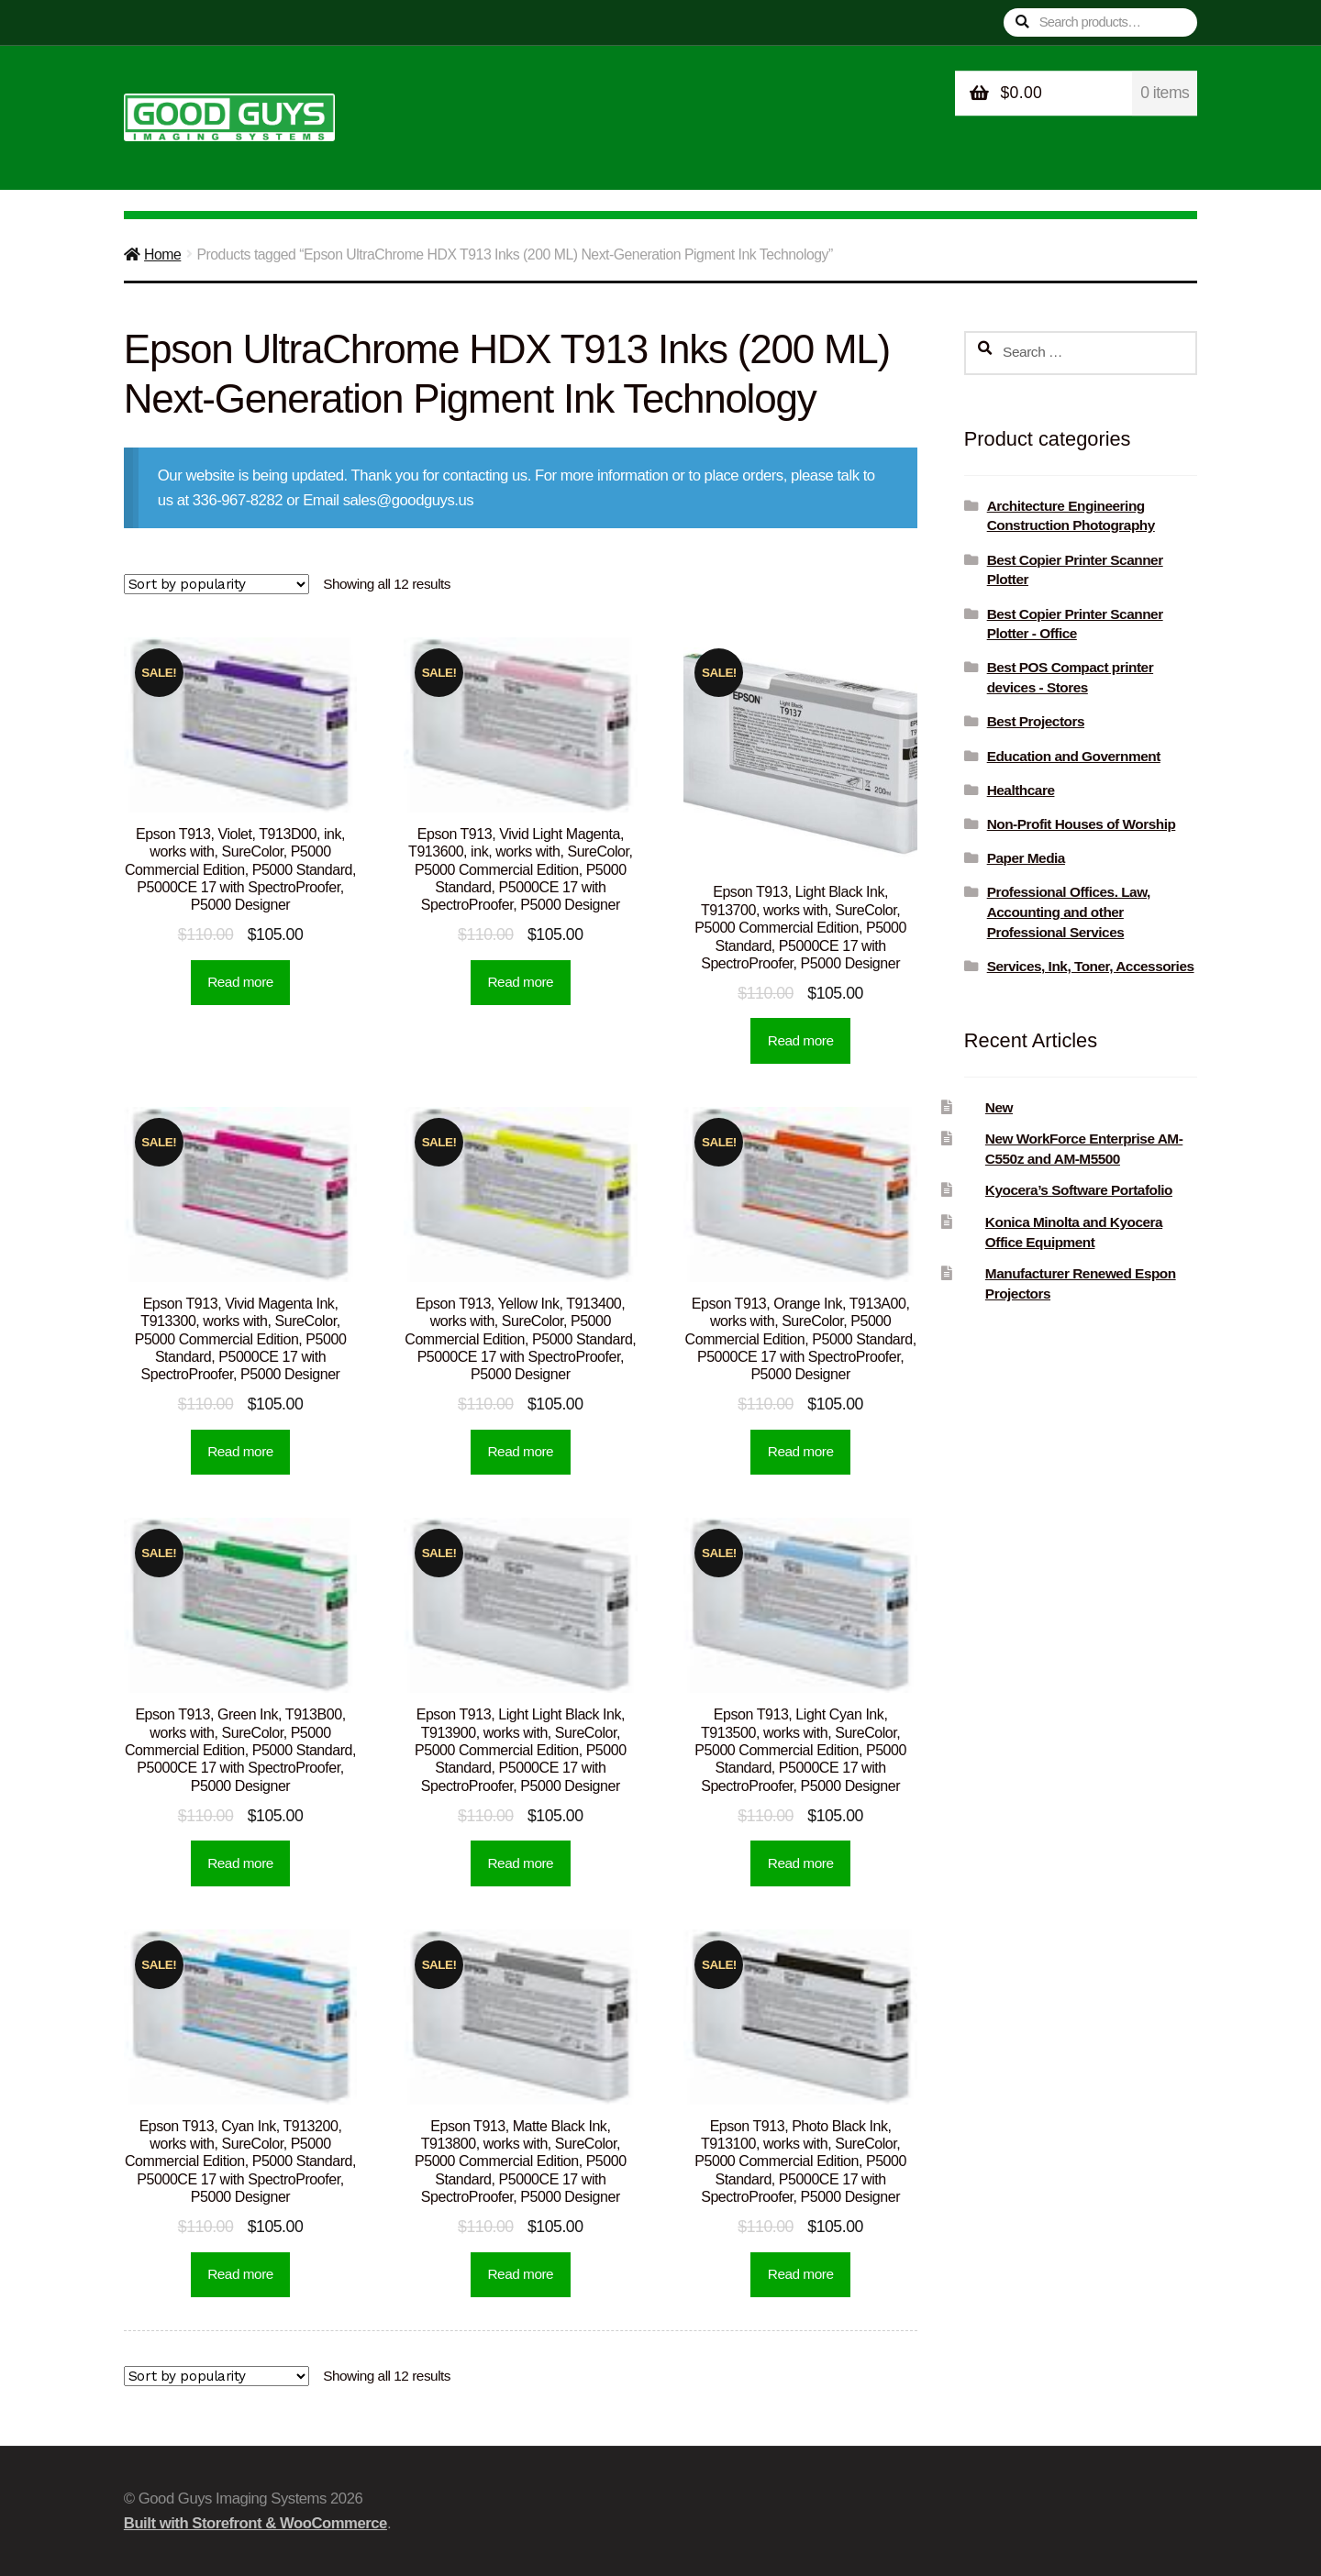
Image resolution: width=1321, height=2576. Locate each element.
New (999, 1107)
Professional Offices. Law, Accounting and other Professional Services (1068, 912)
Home (162, 254)
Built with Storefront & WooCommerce (255, 2523)
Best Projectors (1035, 721)
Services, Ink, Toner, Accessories (1090, 966)
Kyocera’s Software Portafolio (1078, 1190)
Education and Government (1073, 756)
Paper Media (1026, 858)
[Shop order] (216, 584)
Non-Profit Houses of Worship (1081, 824)
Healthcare (1021, 790)
